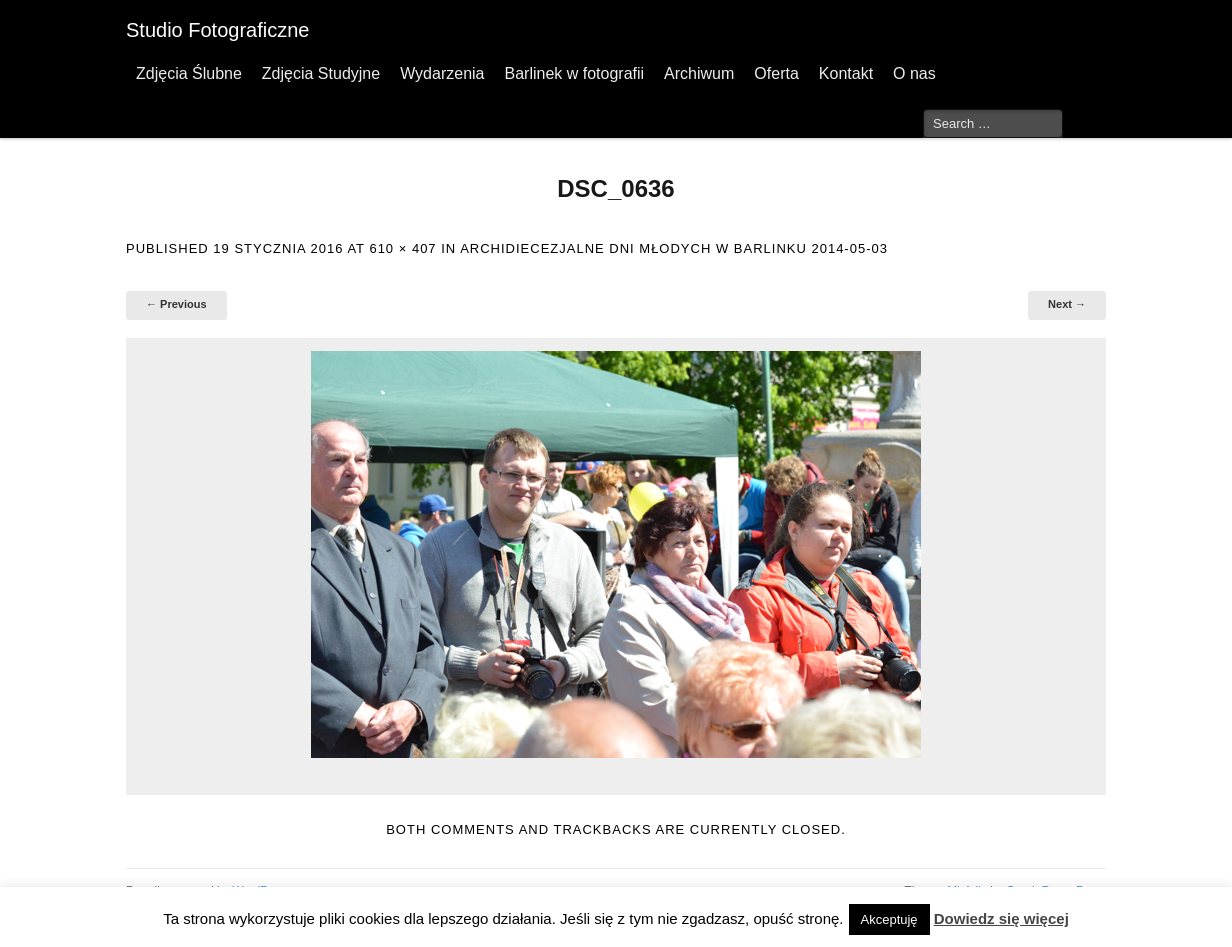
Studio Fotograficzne (217, 30)
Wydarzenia (442, 73)
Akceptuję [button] (889, 919)
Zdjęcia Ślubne (189, 73)
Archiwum (699, 73)
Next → (1067, 304)
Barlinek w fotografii (574, 73)
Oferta (776, 73)
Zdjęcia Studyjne (321, 73)
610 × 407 (402, 248)
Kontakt (846, 73)
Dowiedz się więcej (1001, 918)
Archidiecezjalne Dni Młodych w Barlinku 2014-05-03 (674, 248)
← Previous (176, 304)
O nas (914, 73)
